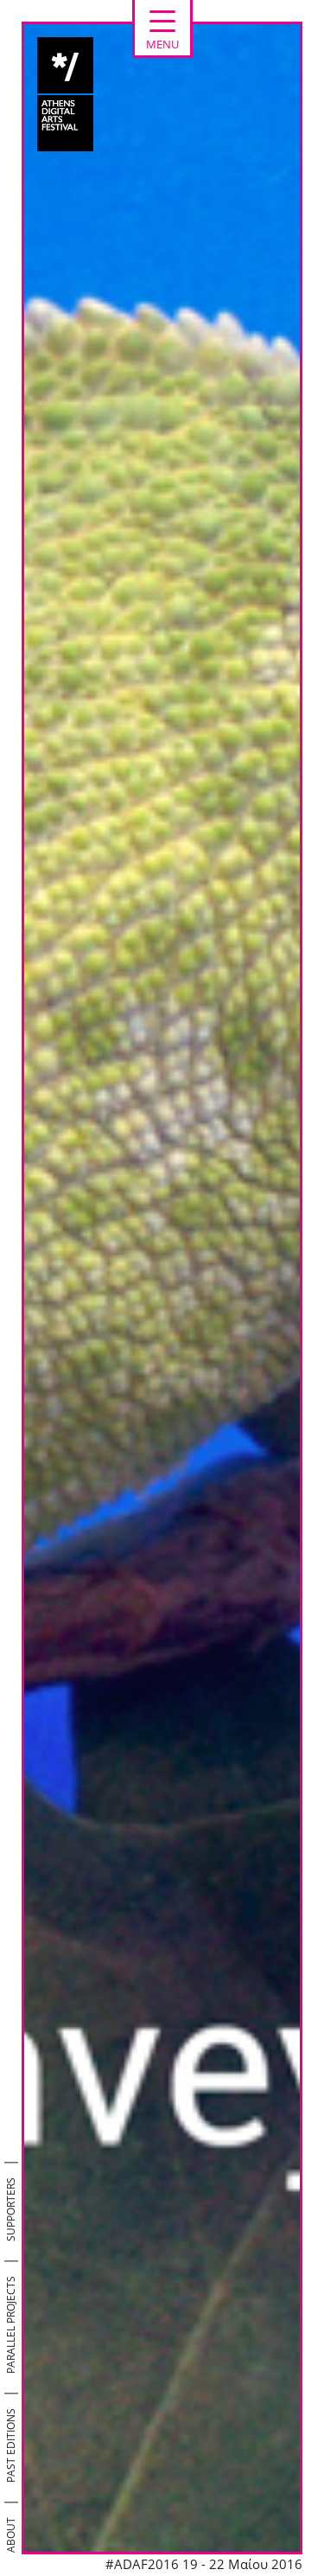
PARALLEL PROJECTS (10, 2325)
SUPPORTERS (10, 2209)
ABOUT (10, 2535)
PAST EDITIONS (10, 2445)
